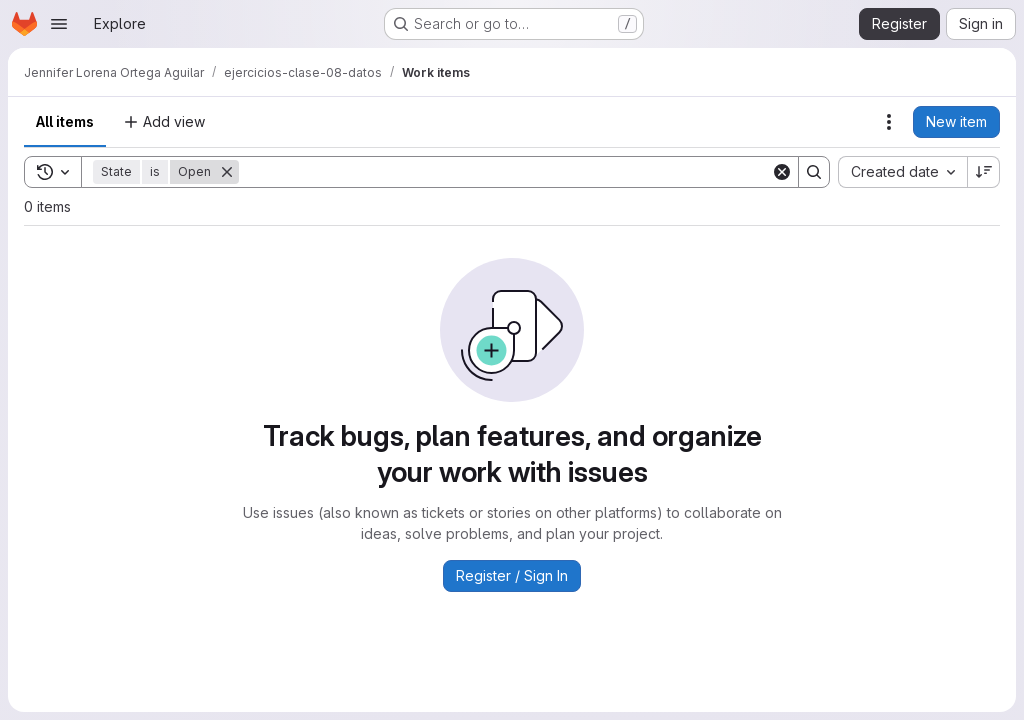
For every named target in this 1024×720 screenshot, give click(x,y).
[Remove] (227, 172)
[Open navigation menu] (59, 24)
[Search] (505, 172)
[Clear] (782, 172)
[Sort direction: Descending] (984, 172)
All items (65, 121)
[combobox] (902, 172)
